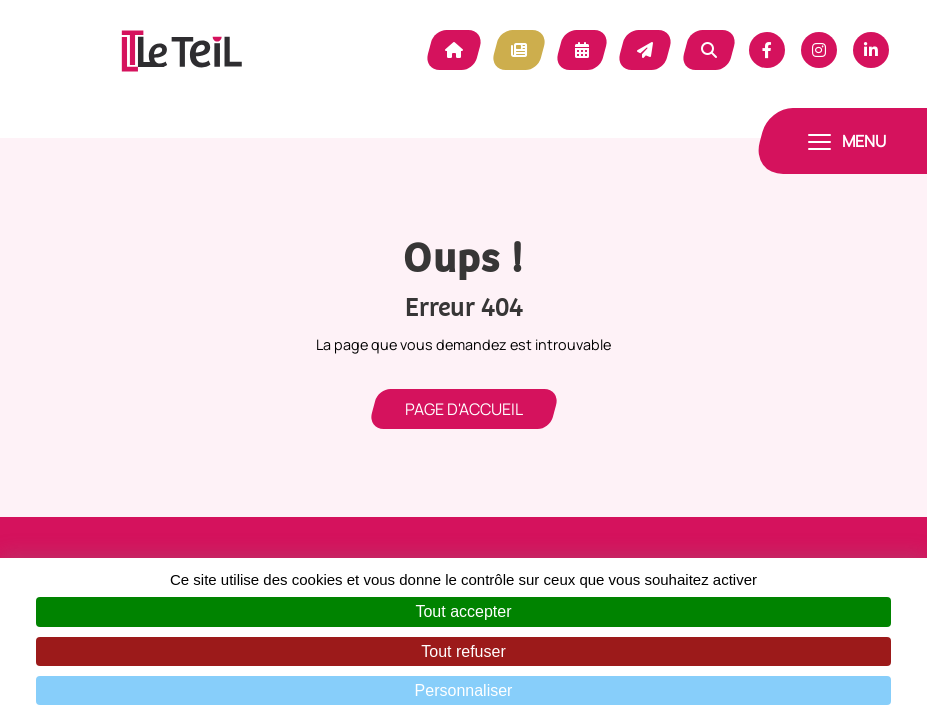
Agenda (582, 50)
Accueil (454, 50)
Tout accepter (463, 611)
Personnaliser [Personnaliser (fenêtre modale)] (464, 690)
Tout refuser (463, 651)
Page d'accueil (464, 409)
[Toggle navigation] (847, 141)
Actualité (519, 50)
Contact (645, 50)
